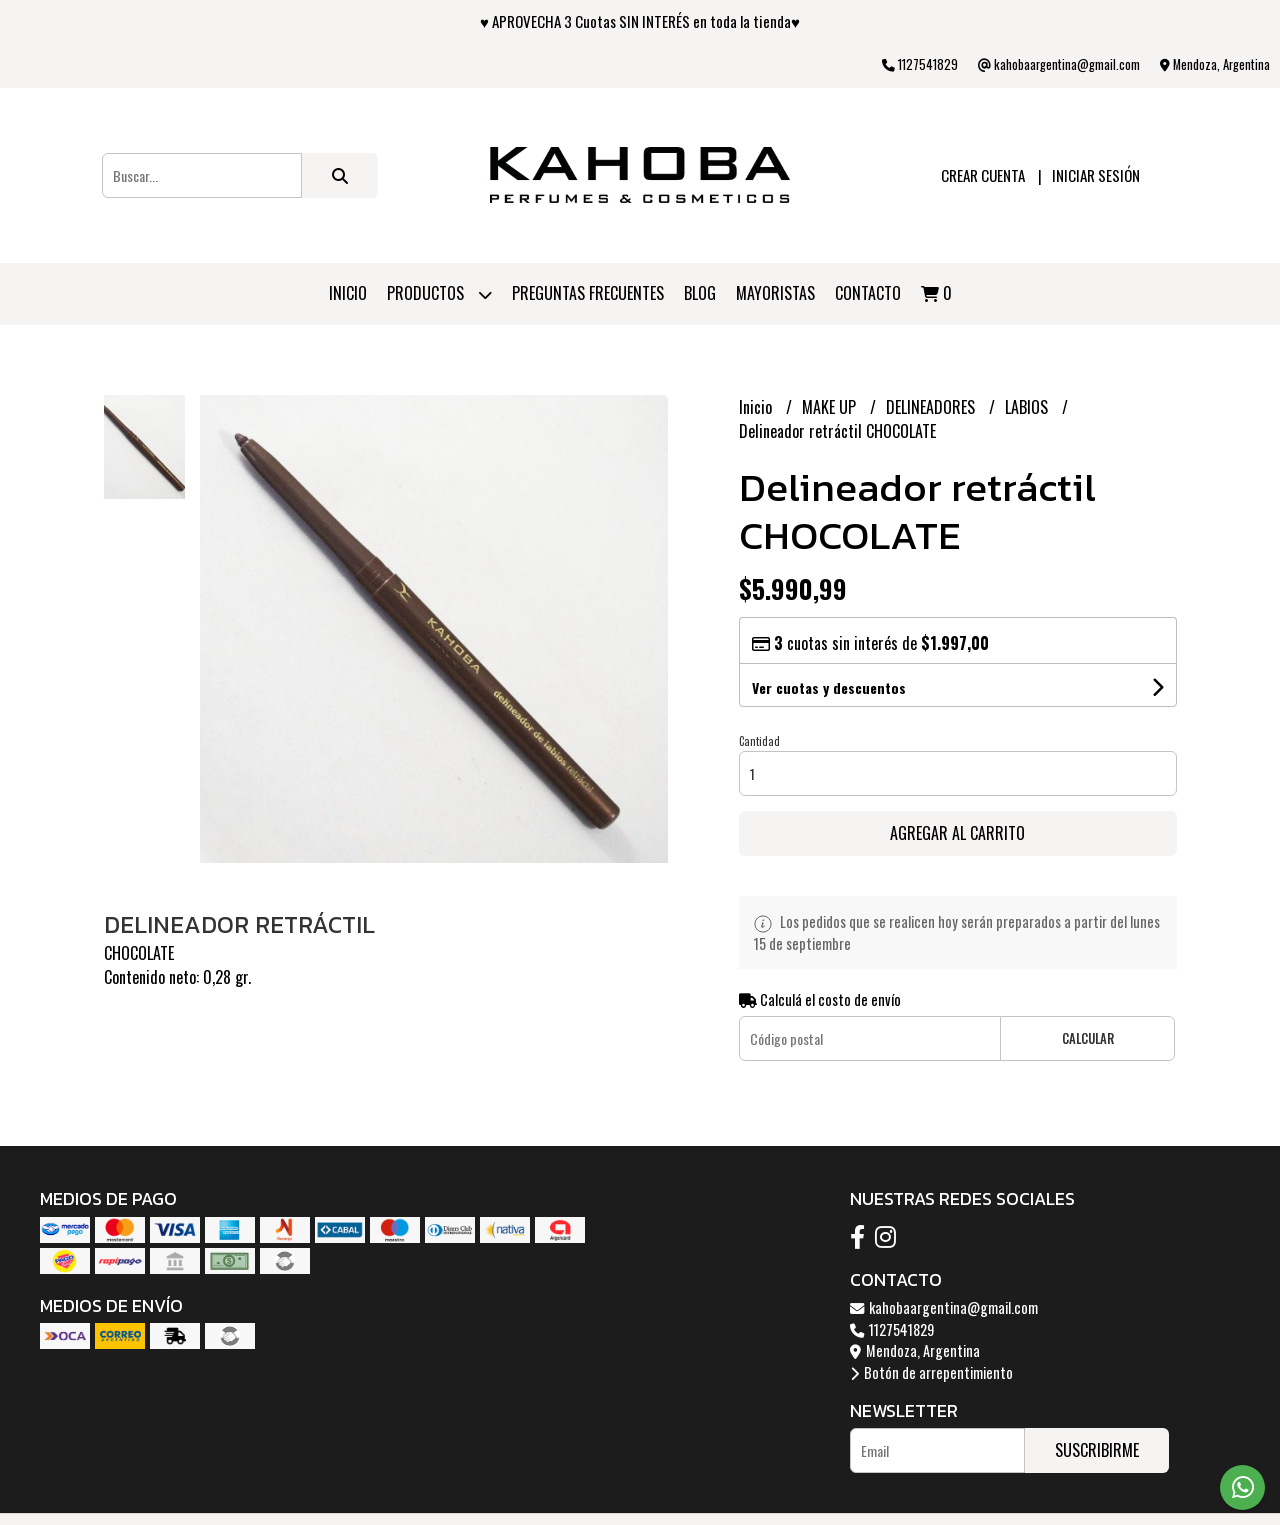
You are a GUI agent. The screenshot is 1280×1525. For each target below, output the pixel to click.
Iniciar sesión (1096, 175)
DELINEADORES (932, 407)
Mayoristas (775, 293)
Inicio (348, 293)
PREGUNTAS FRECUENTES (588, 293)
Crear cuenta (983, 175)
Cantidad (759, 741)
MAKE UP (831, 407)
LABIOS (1028, 407)
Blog (700, 293)
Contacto (868, 293)
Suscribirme (1097, 1450)
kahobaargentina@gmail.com (944, 1307)
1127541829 (892, 1329)
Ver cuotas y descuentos (829, 687)
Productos (439, 294)
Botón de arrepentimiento (931, 1372)
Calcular (1088, 1038)
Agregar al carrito (957, 833)
